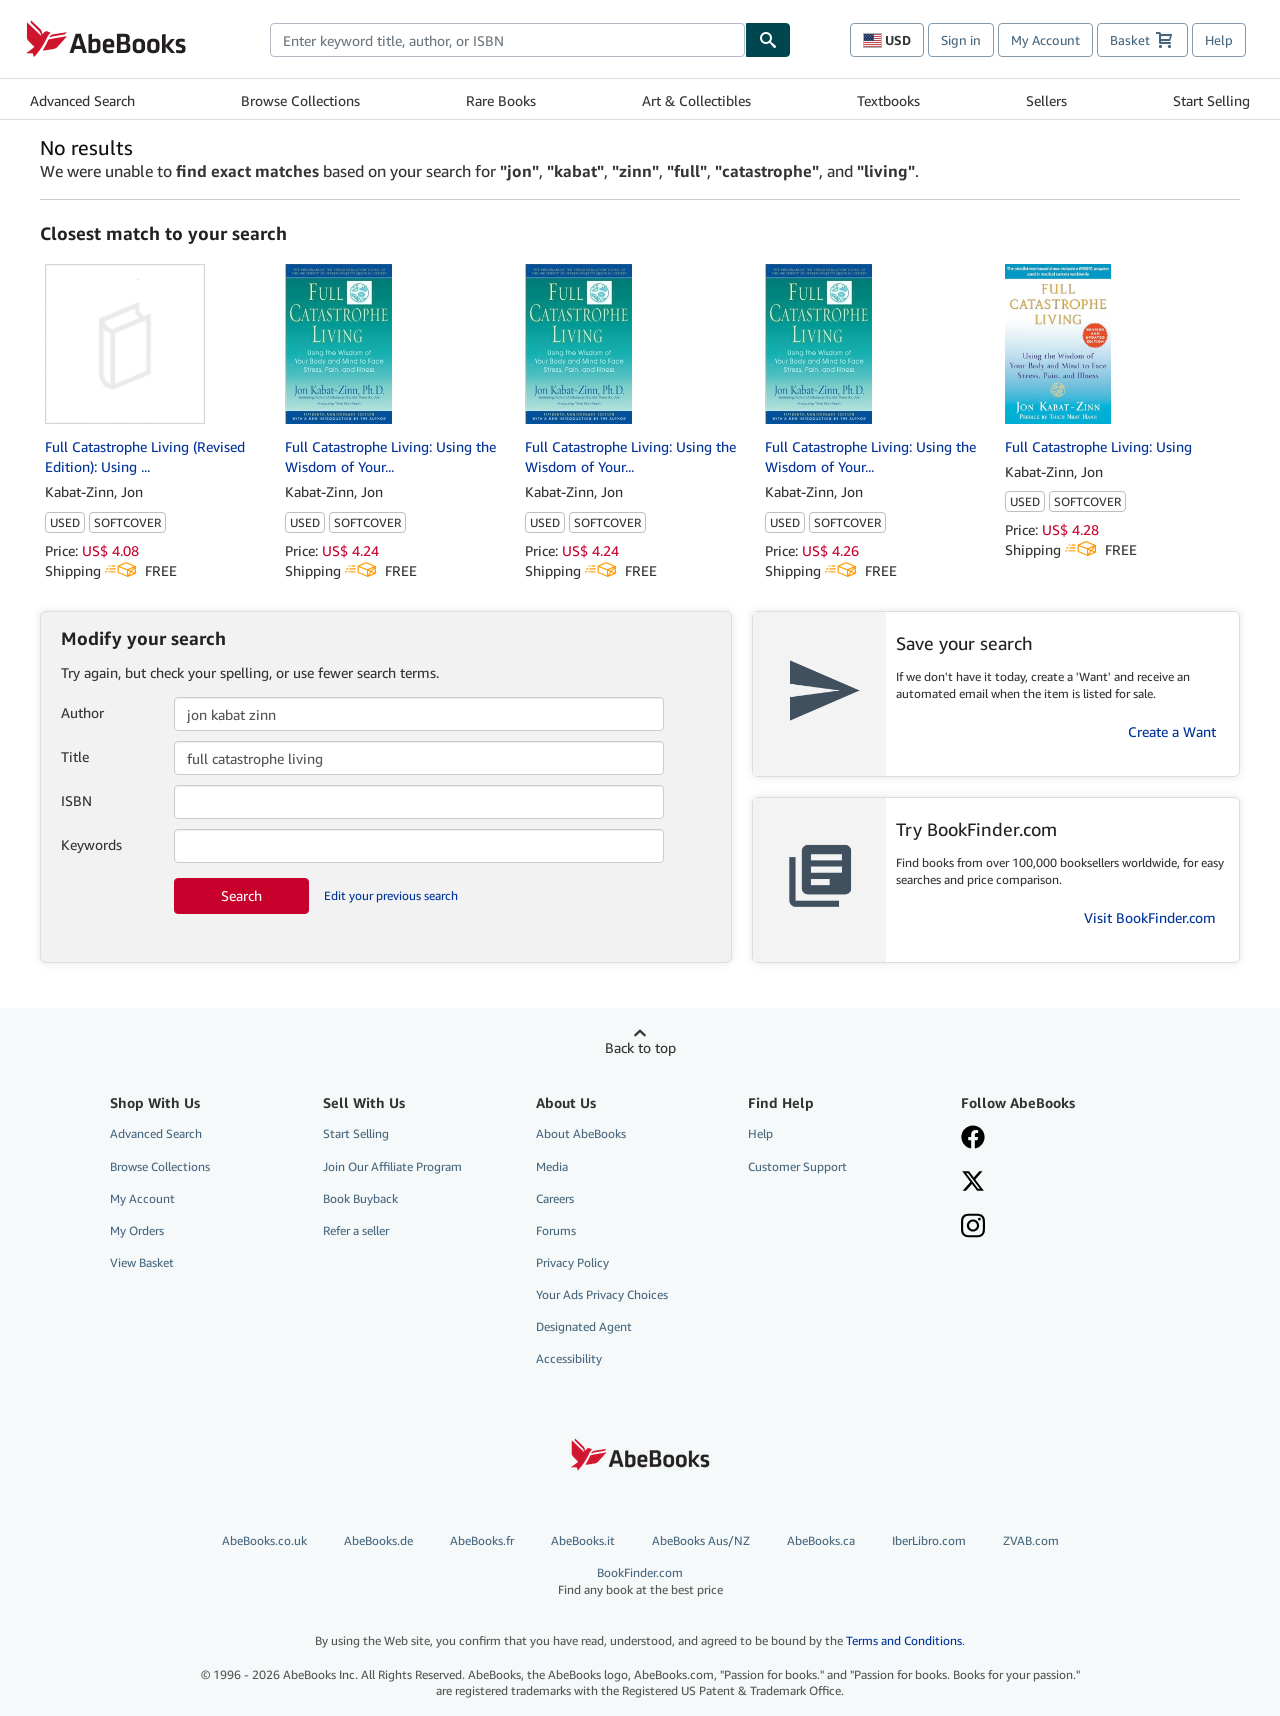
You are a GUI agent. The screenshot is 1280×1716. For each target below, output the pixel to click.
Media (552, 1166)
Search (241, 895)
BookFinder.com (640, 1581)
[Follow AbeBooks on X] (1053, 1183)
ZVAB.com (1031, 1540)
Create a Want (1172, 731)
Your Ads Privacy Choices (602, 1294)
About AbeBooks (581, 1133)
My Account (1045, 40)
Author (82, 712)
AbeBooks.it (583, 1540)
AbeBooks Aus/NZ (701, 1540)
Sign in (961, 40)
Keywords (91, 844)
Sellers (1046, 100)
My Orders (137, 1230)
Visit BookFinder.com (1150, 917)
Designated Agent (584, 1326)
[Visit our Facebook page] (1053, 1139)
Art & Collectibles (696, 100)
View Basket (142, 1262)
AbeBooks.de (378, 1540)
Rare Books (501, 100)
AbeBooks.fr (482, 1540)
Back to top (640, 1047)
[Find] (768, 40)
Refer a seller (356, 1230)
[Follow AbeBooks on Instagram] (1053, 1228)
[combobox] (507, 40)
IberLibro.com (929, 1540)
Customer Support (797, 1166)
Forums (556, 1230)
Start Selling (1211, 100)
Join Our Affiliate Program (392, 1166)
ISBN (76, 800)
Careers (555, 1198)
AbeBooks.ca (821, 1540)
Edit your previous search (391, 895)
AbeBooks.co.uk (264, 1540)
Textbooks (888, 100)
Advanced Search (82, 100)
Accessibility (569, 1358)
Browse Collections (300, 100)
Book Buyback (360, 1198)
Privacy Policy (572, 1262)
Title (75, 756)
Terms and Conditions (904, 1640)
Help (1219, 40)
